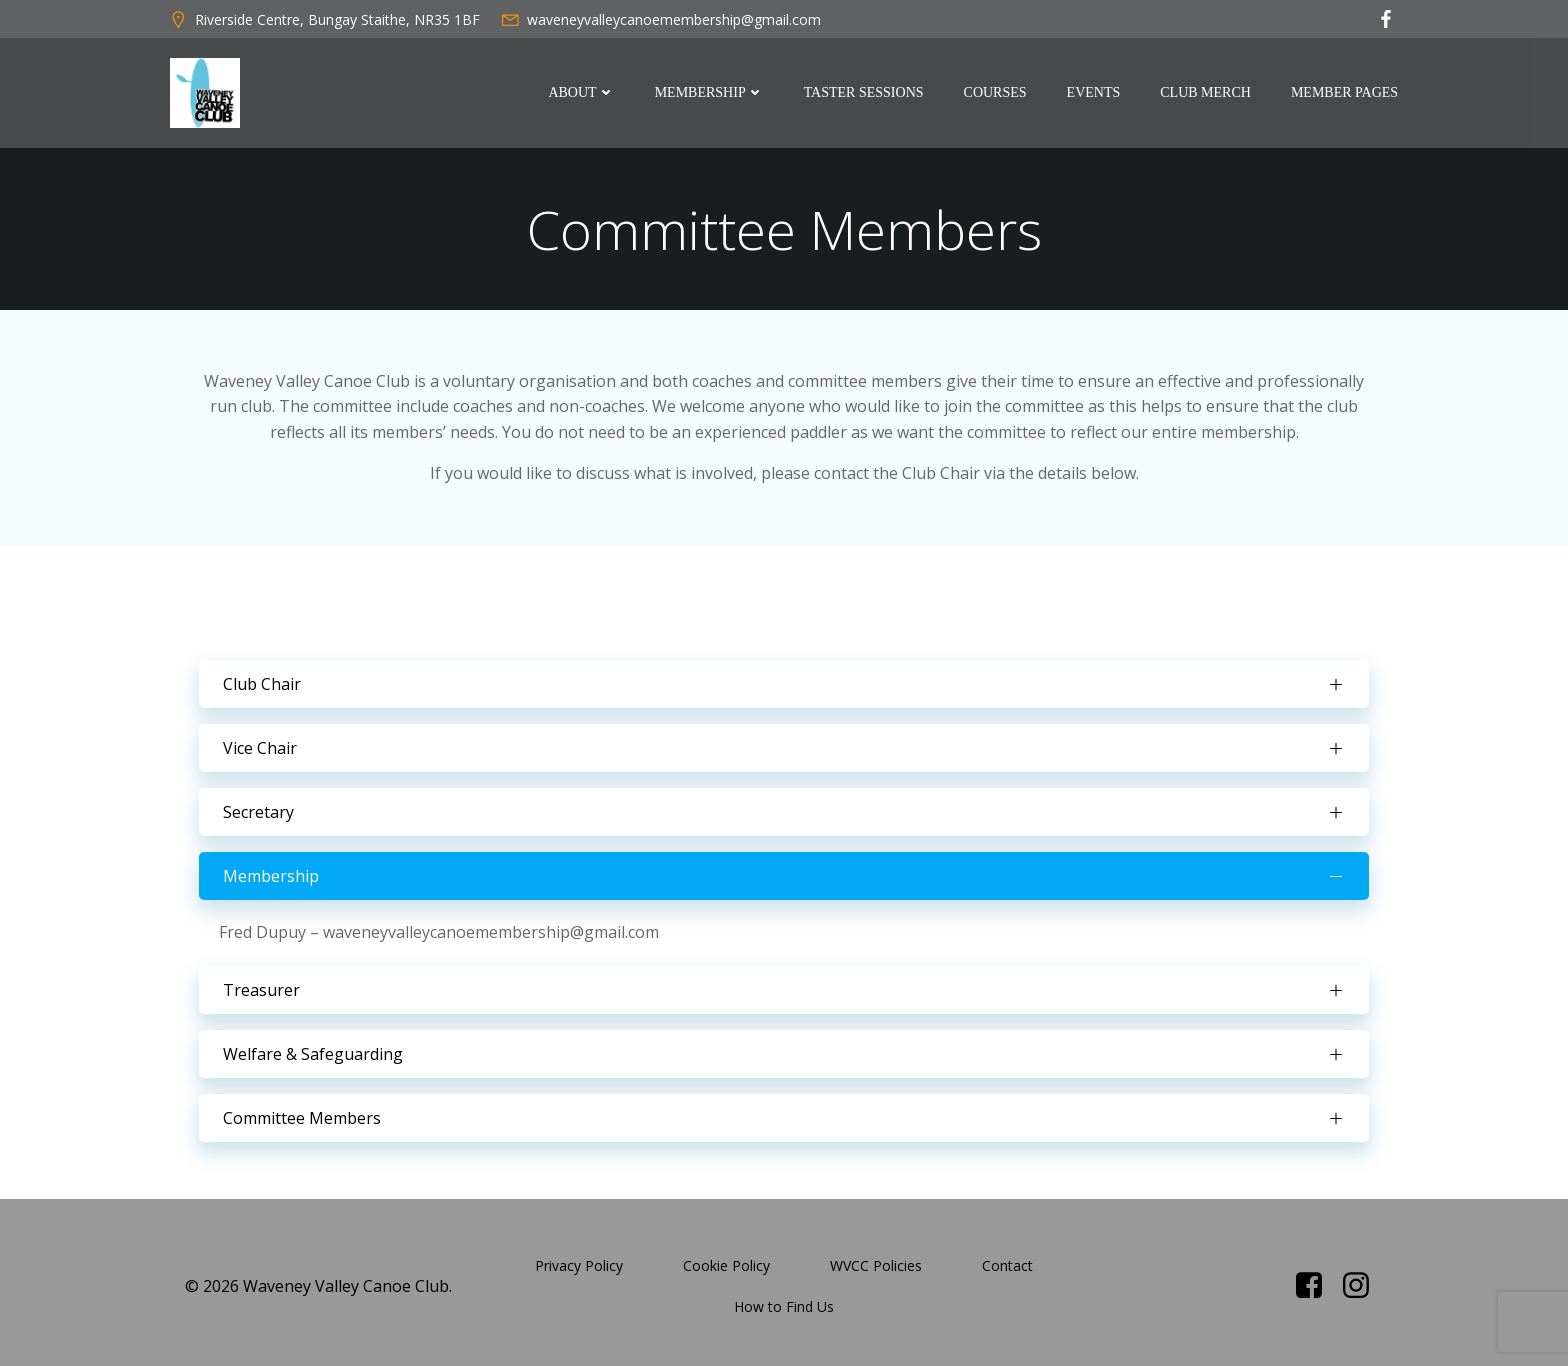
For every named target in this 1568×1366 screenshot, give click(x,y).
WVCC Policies (876, 1258)
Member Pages (1346, 93)
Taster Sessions (866, 93)
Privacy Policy (579, 1258)
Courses (996, 93)
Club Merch (1207, 93)
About (583, 93)
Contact (1007, 1258)
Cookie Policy (726, 1258)
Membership (711, 93)
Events (1095, 93)
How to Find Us (784, 1299)
